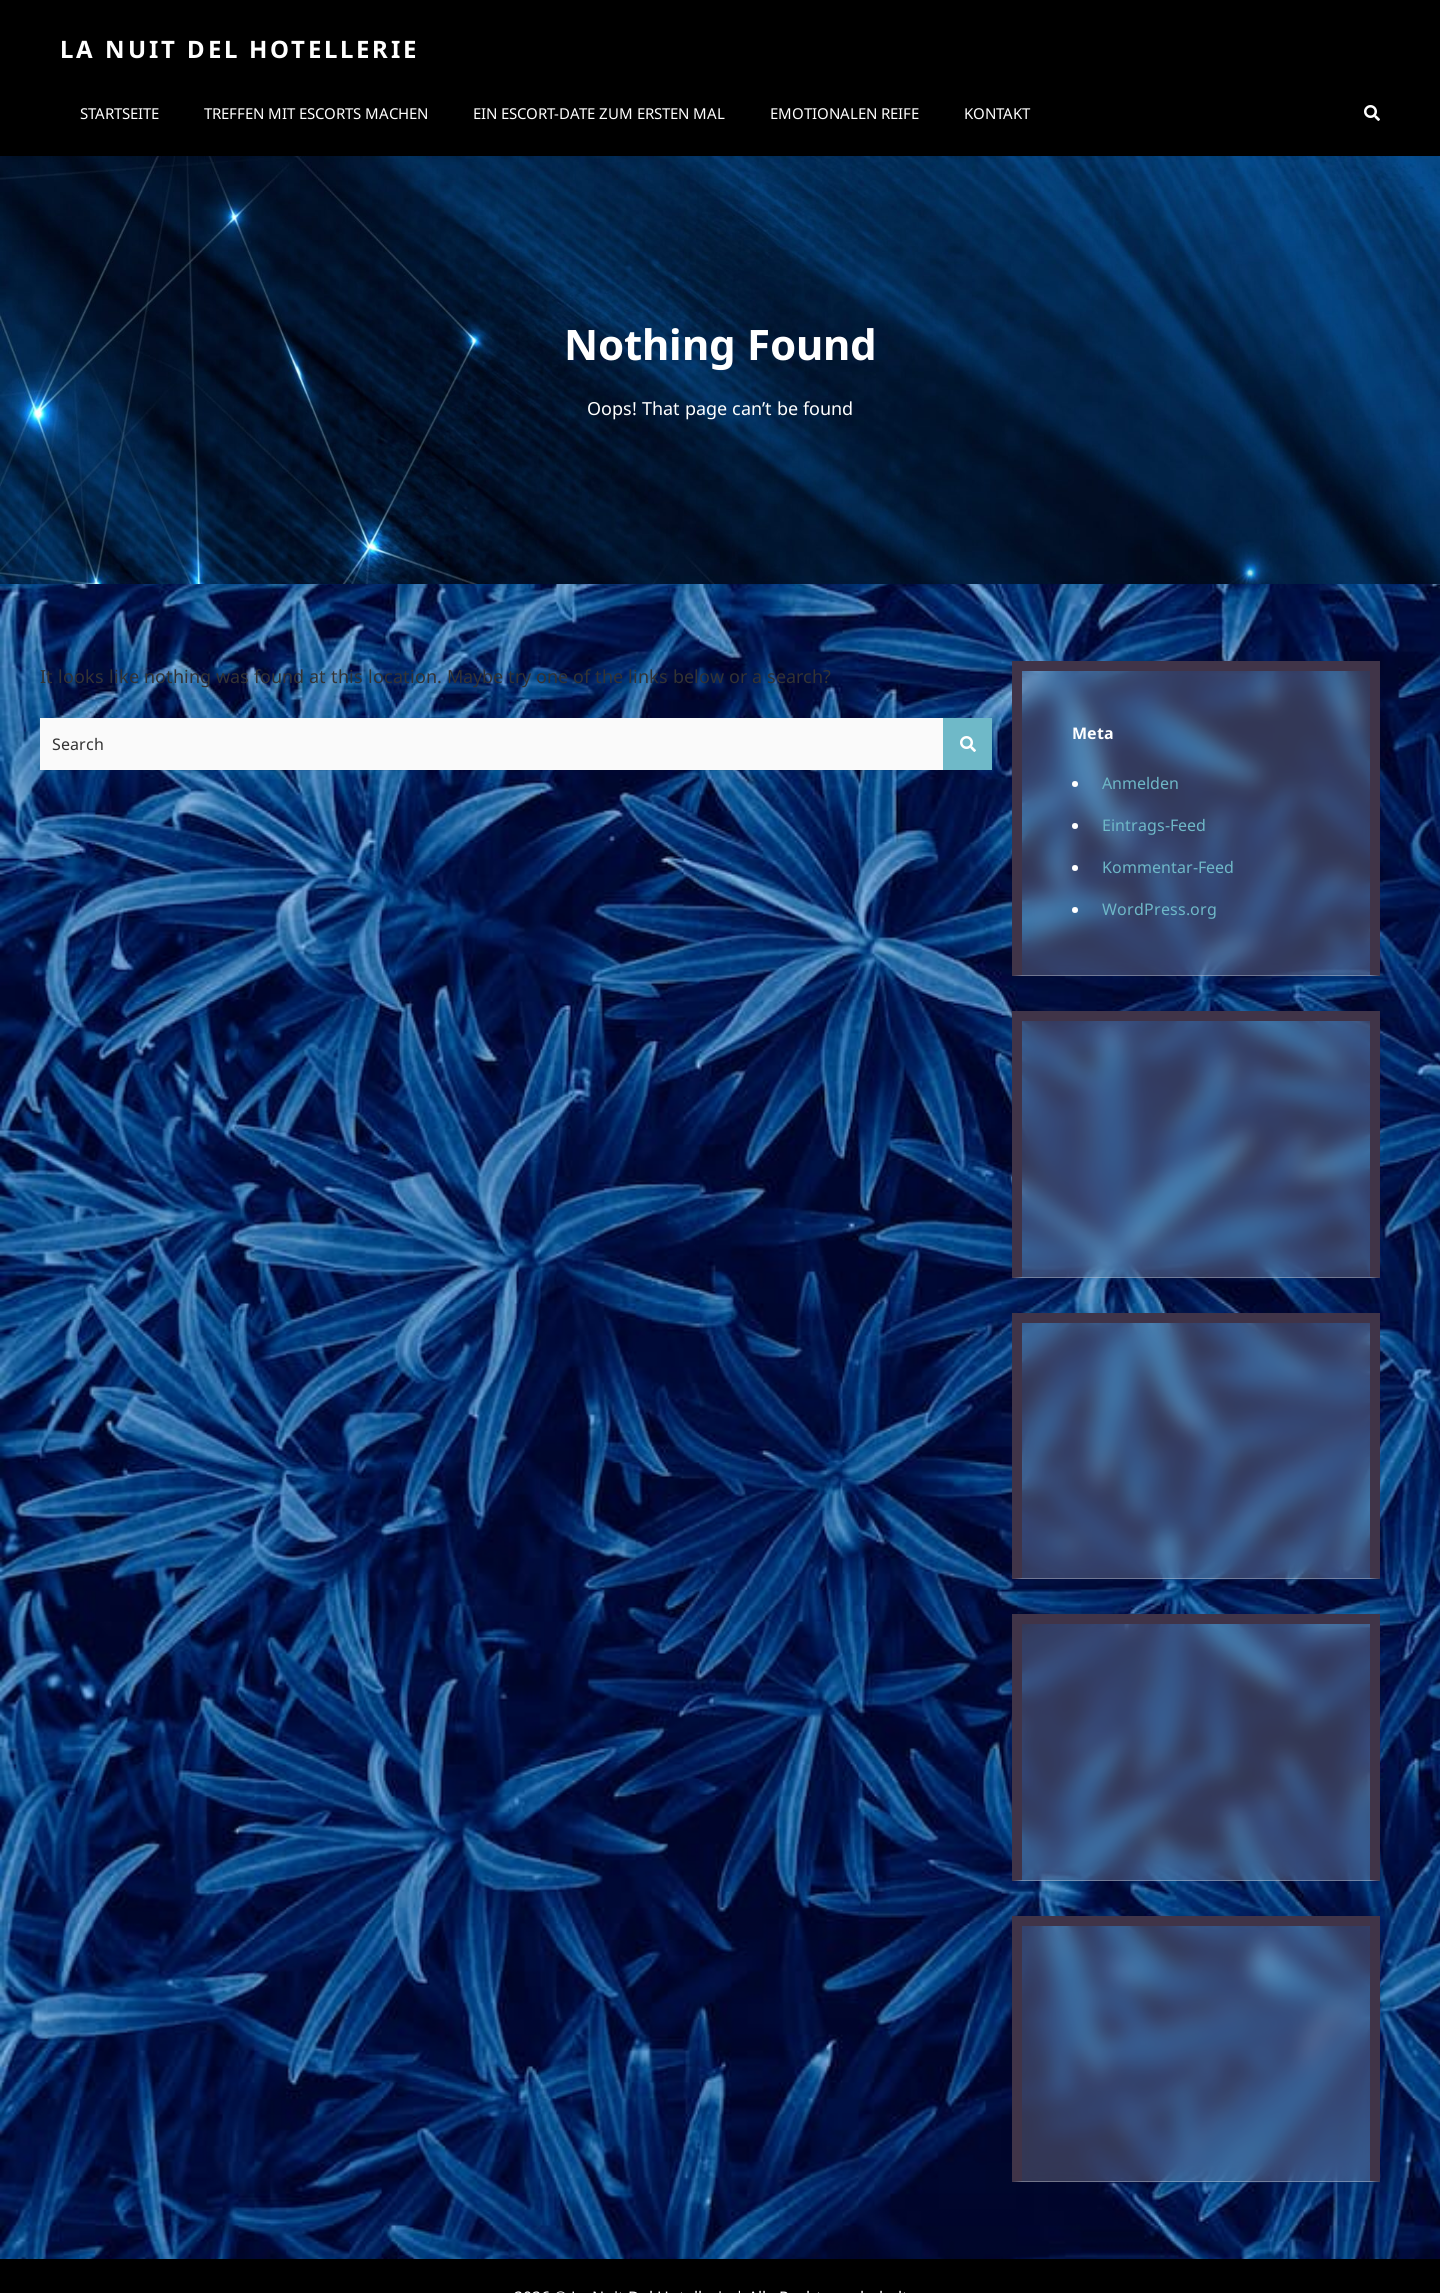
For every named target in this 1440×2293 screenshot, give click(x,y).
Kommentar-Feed (1168, 867)
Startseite (119, 113)
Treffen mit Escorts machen (316, 113)
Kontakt (997, 113)
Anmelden (1140, 783)
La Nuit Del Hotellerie (239, 48)
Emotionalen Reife (844, 113)
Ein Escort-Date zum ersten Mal (599, 113)
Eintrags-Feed (1154, 825)
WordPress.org (1159, 909)
